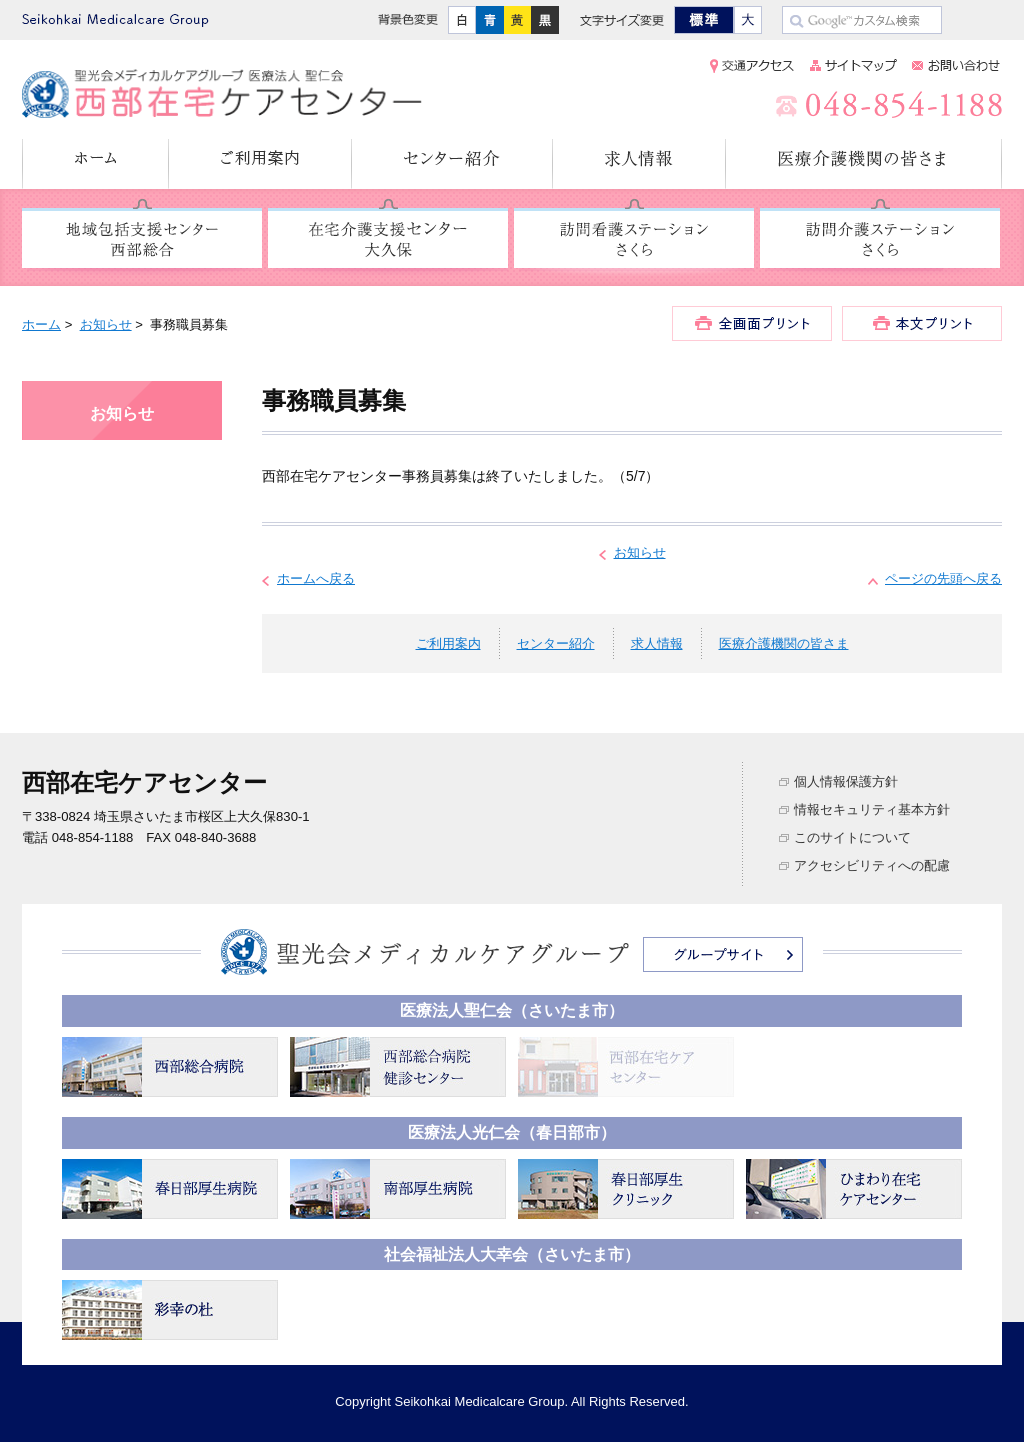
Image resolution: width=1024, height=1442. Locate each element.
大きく (748, 20)
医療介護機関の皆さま (864, 164)
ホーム (95, 164)
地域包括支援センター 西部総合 (142, 239)
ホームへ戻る (316, 578)
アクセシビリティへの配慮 (872, 865)
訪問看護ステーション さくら (634, 239)
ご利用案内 (260, 164)
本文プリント (922, 323)
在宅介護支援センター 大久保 (388, 239)
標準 (704, 20)
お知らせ (106, 324)
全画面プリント (752, 323)
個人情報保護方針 (846, 781)
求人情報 (639, 164)
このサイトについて (852, 837)
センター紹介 (452, 164)
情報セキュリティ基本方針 (872, 809)
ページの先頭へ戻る (943, 578)
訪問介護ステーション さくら (880, 239)
